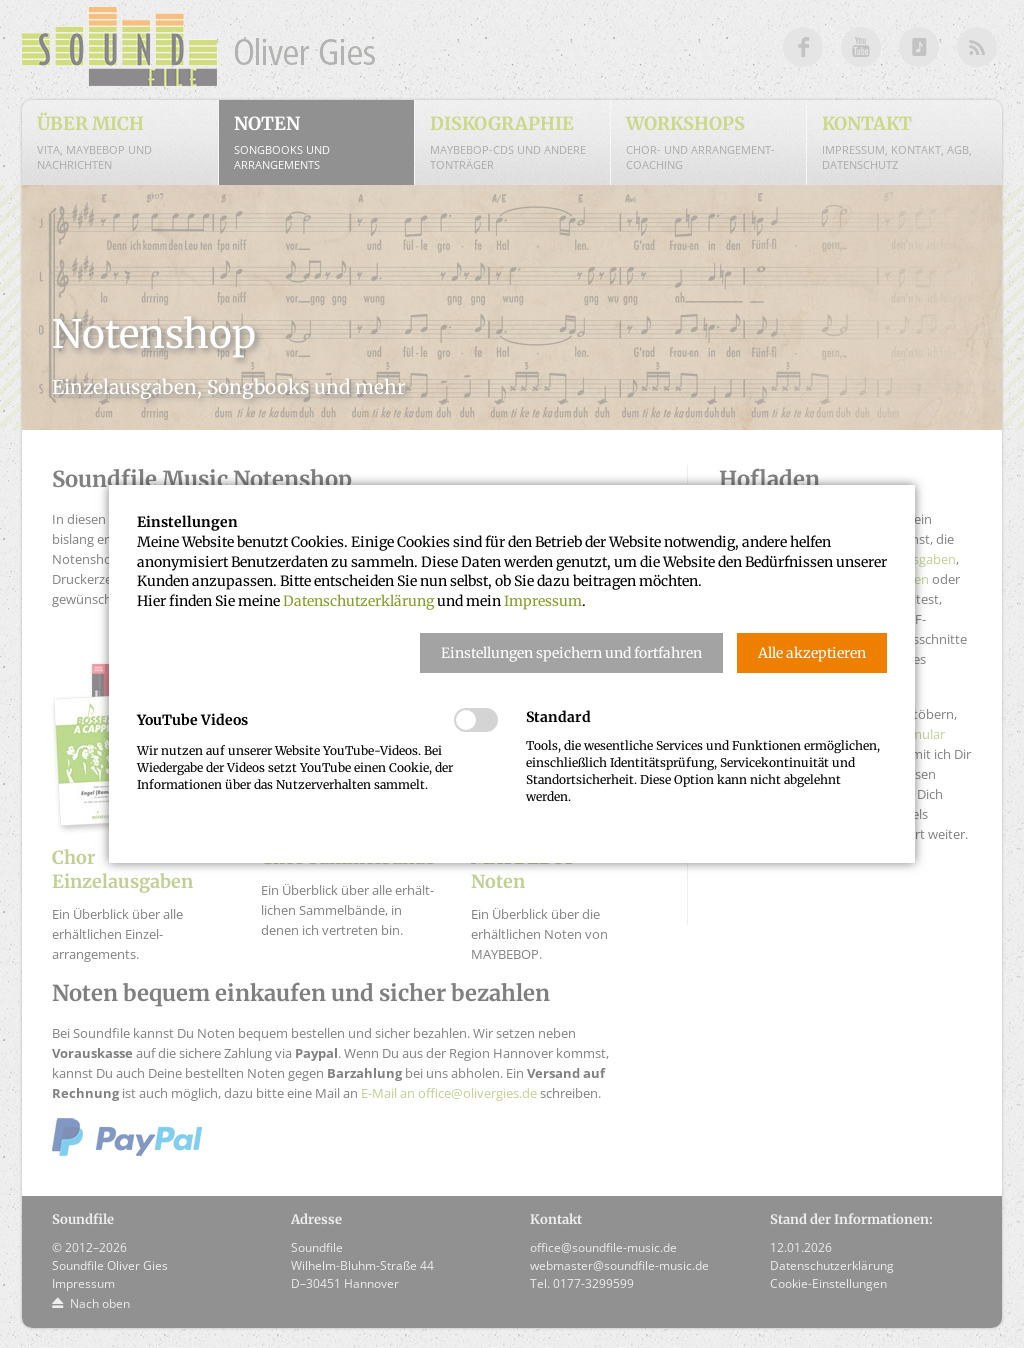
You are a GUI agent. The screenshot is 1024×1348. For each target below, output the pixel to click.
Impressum (543, 601)
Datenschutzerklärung (358, 601)
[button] (571, 653)
